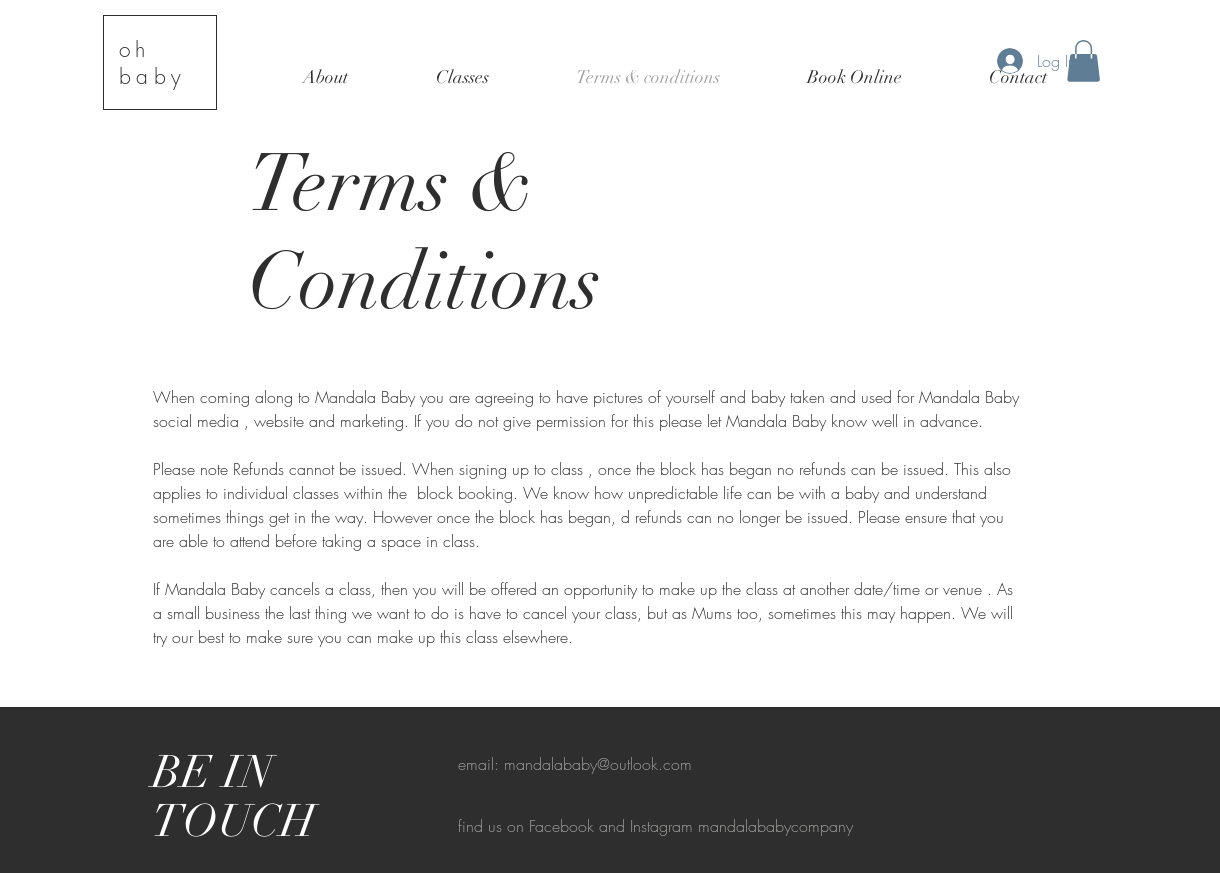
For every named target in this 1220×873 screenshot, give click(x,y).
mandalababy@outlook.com (598, 764)
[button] (1083, 61)
